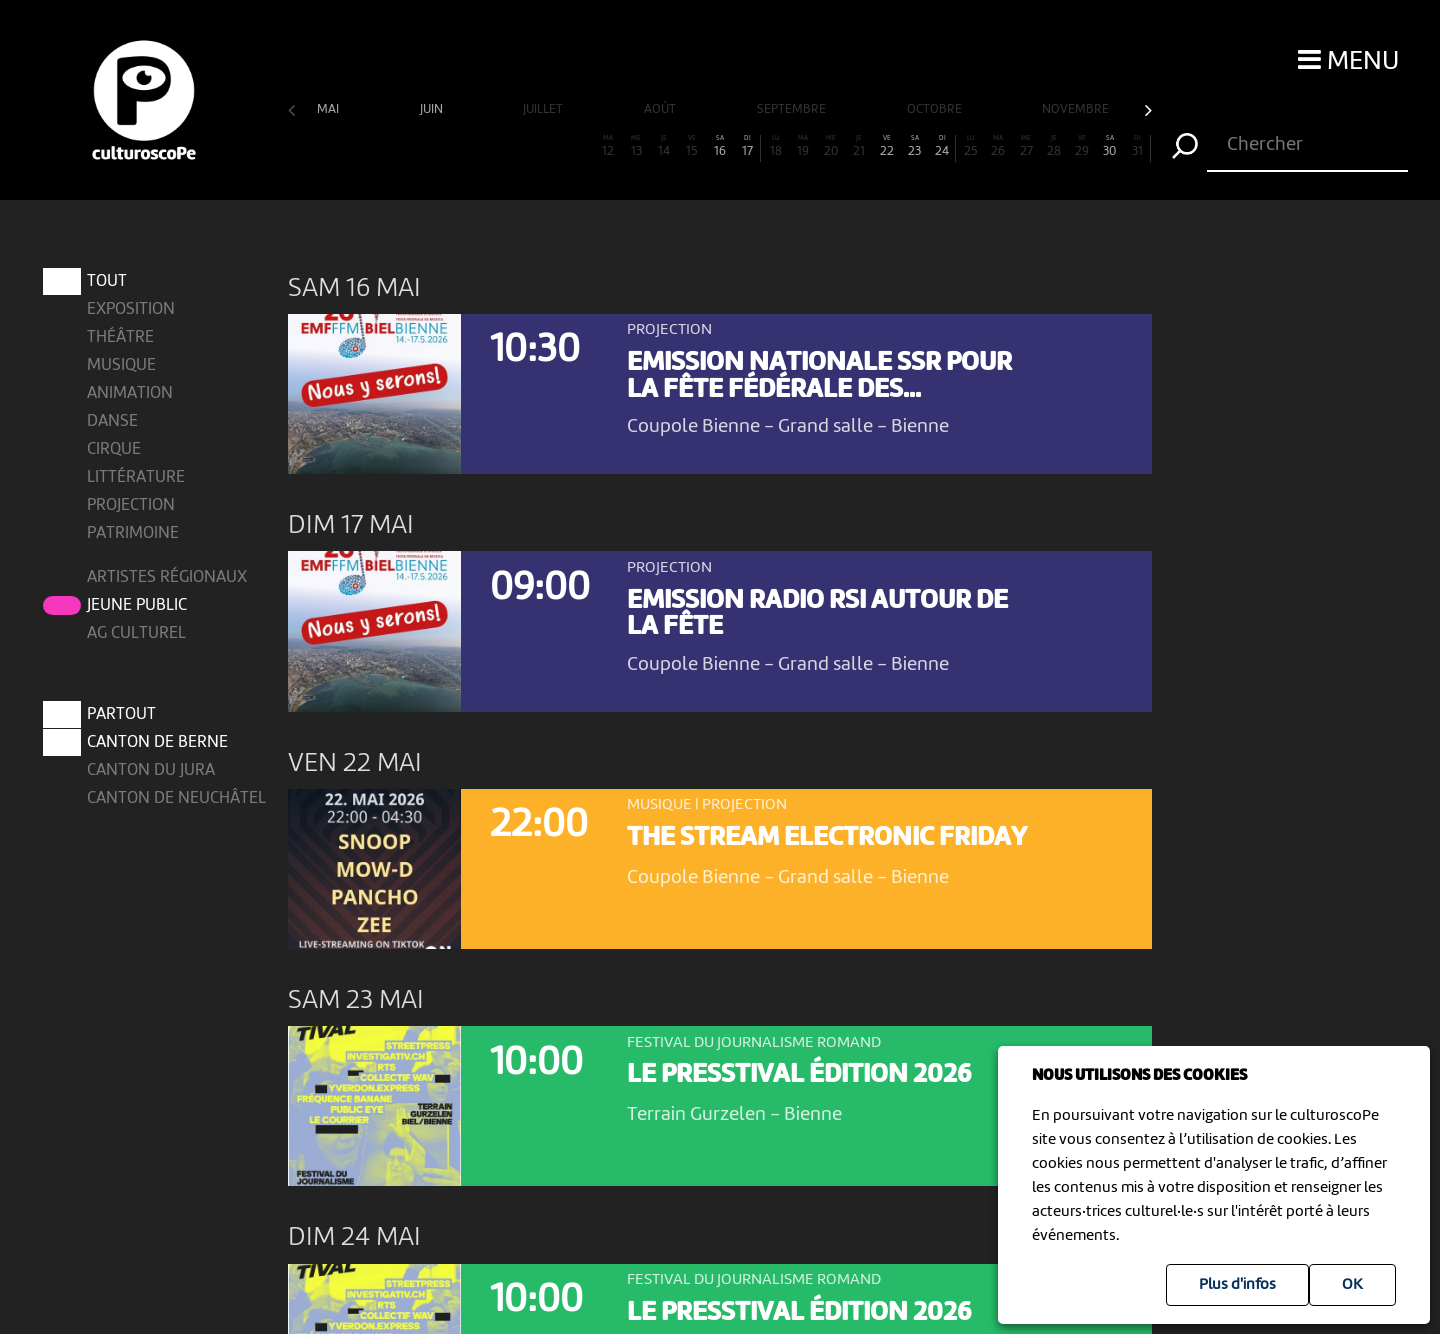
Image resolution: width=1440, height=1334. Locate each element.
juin (433, 109)
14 (664, 146)
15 (692, 146)
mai (329, 109)
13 (636, 146)
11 (581, 146)
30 (1110, 146)
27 (1026, 146)
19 (803, 146)
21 (859, 146)
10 (553, 146)
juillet (544, 109)
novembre (1077, 109)
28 (1054, 146)
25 (971, 146)
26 (998, 146)
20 (831, 146)
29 (1082, 146)
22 (887, 146)
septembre (793, 109)
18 (776, 146)
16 (720, 146)
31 (1137, 146)
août (661, 109)
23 (915, 146)
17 (747, 146)
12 (608, 146)
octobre (936, 109)
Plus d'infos (1237, 1285)
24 (942, 146)
